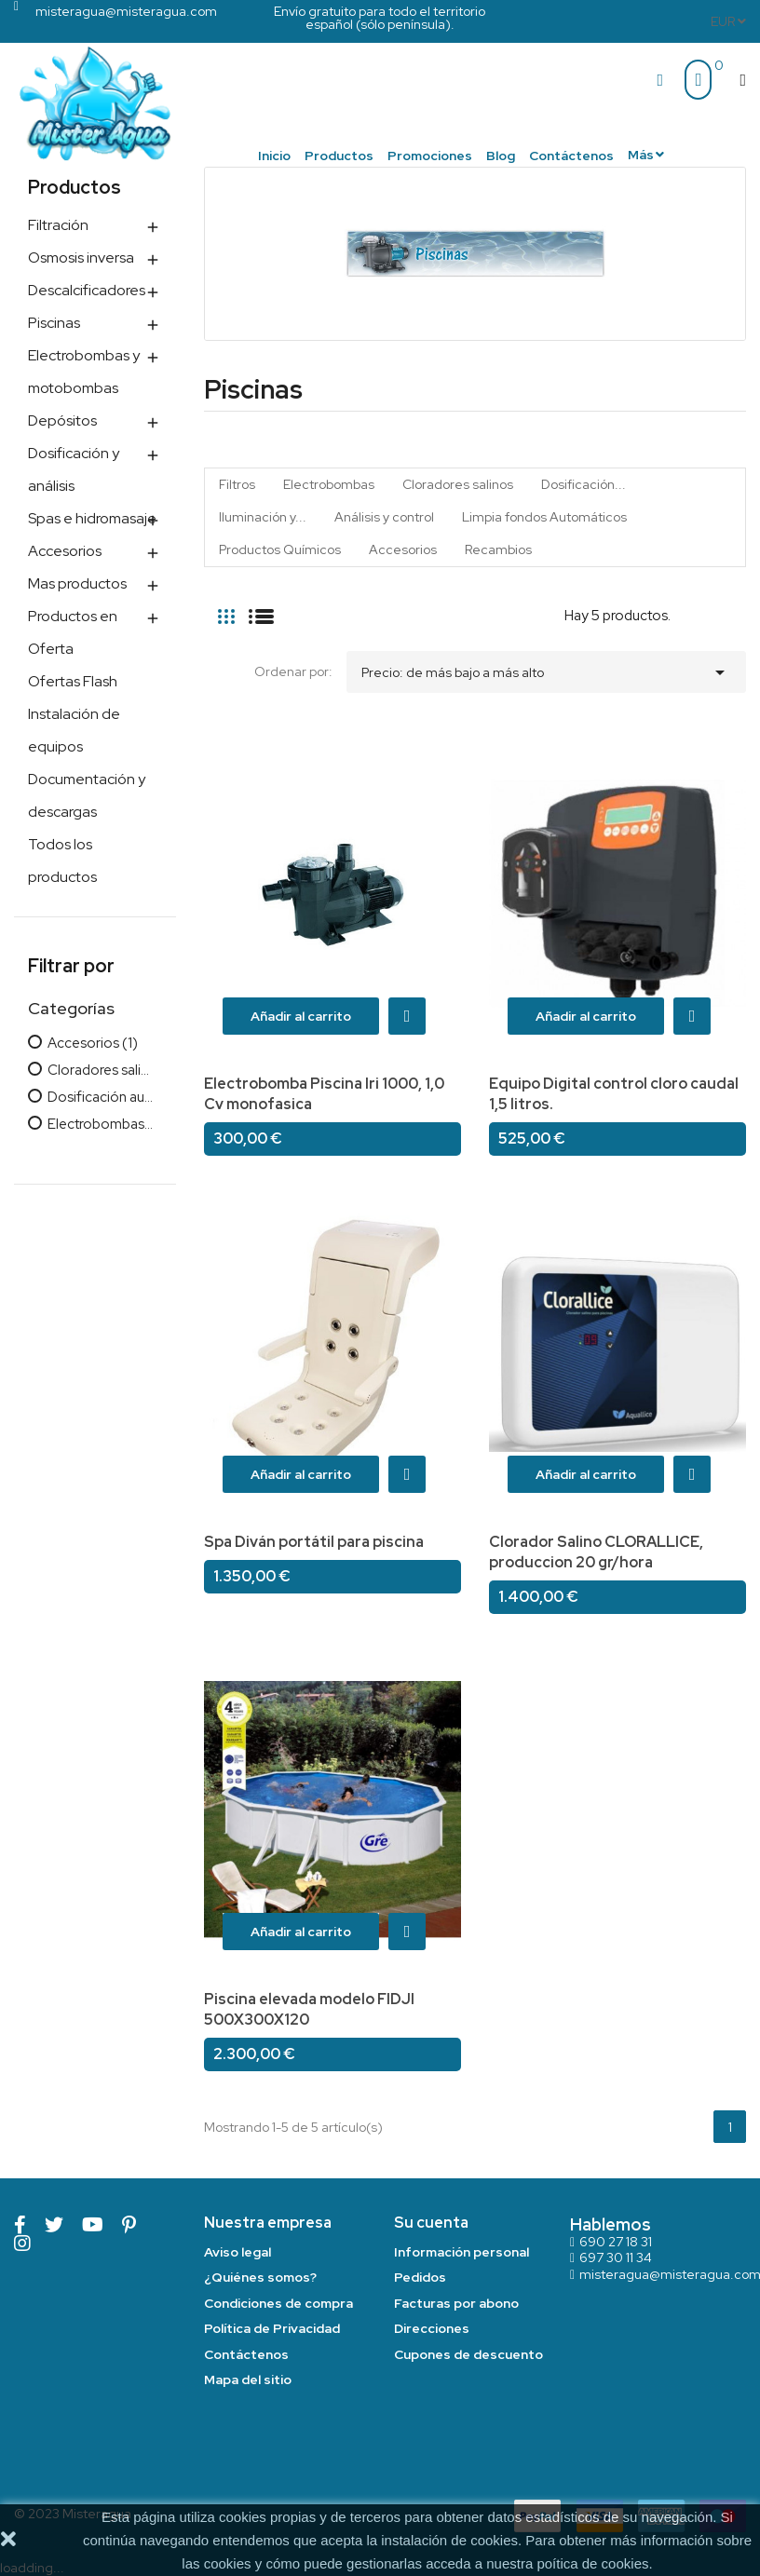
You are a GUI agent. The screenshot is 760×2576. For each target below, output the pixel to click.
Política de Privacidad (272, 2328)
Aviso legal (237, 2252)
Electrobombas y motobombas (84, 372)
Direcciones (431, 2328)
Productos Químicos (280, 549)
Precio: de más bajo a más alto (546, 668)
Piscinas (54, 322)
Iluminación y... (262, 516)
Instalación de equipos (74, 730)
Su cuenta (431, 2222)
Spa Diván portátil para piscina (314, 1542)
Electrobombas (101, 1125)
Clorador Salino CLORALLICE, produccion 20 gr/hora (596, 1552)
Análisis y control (384, 516)
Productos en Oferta (72, 632)
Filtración (58, 225)
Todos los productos (62, 860)
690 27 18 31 (615, 2241)
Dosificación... (583, 484)
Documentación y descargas (86, 795)
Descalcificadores (86, 290)
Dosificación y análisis (73, 469)
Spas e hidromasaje (92, 518)
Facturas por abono (456, 2303)
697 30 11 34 (615, 2257)
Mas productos (77, 583)
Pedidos (420, 2277)
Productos (74, 187)
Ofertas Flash (72, 681)
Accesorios (65, 551)
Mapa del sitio (248, 2379)
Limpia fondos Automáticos (544, 516)
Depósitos (62, 420)
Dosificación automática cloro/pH (101, 1098)
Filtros (237, 484)
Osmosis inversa (81, 257)
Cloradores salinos (101, 1071)
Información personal (461, 2252)
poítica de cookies (592, 2563)
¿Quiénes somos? (260, 2277)
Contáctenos (246, 2354)
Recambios (498, 549)
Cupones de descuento (468, 2354)
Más (641, 154)
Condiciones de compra (278, 2303)
